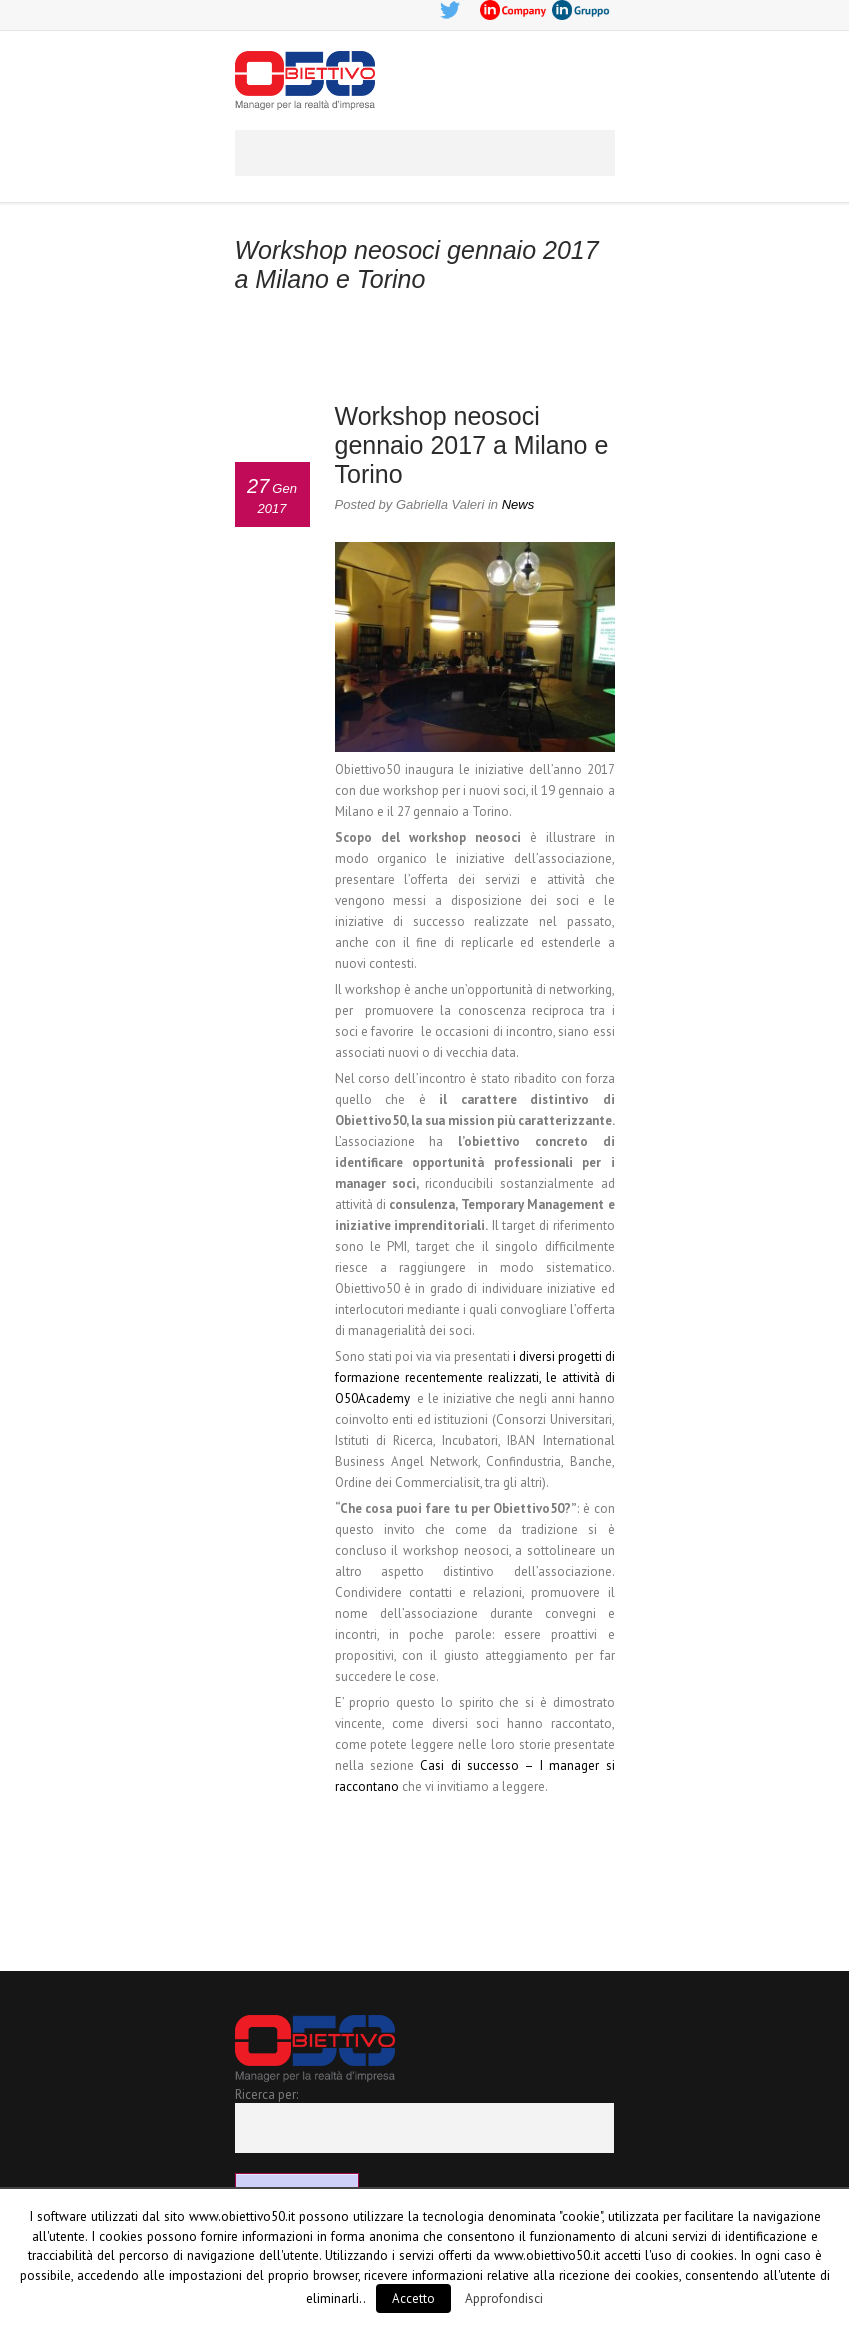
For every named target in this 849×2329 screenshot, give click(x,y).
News (518, 504)
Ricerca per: (266, 2094)
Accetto (413, 2298)
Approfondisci (504, 2298)
